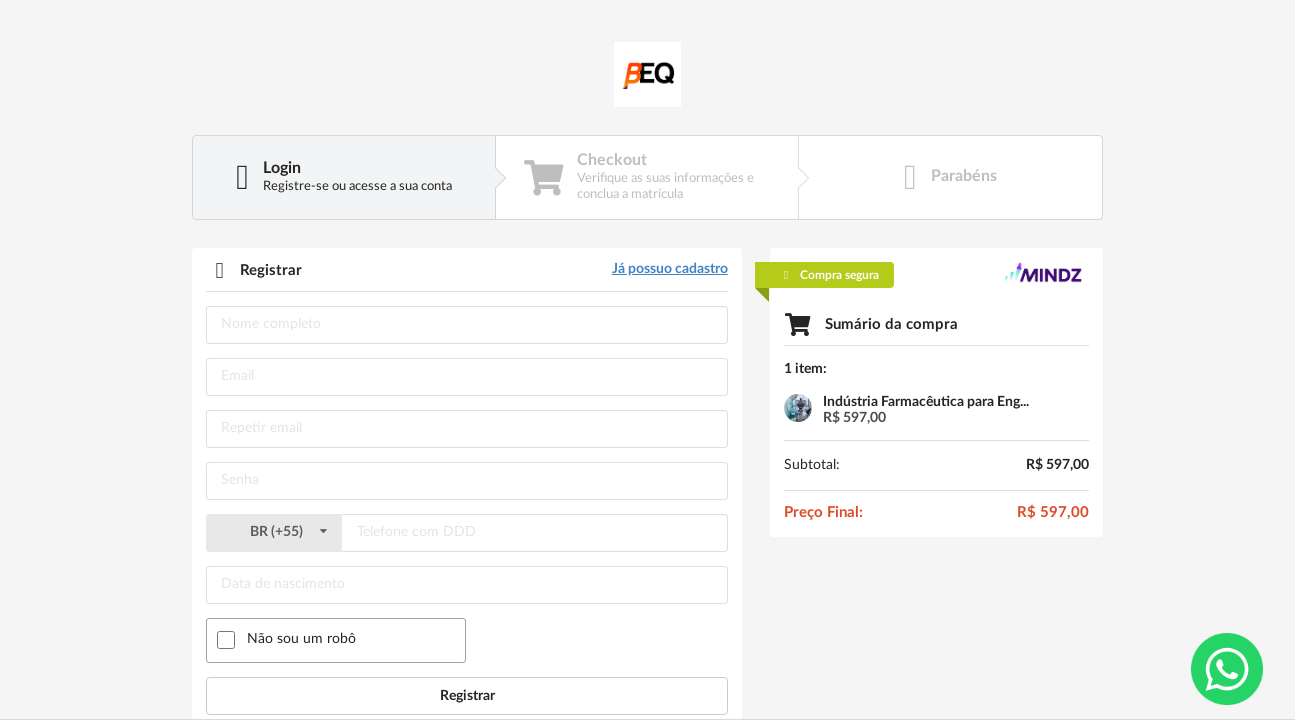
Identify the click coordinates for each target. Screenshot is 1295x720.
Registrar (467, 696)
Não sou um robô (301, 639)
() (274, 532)
